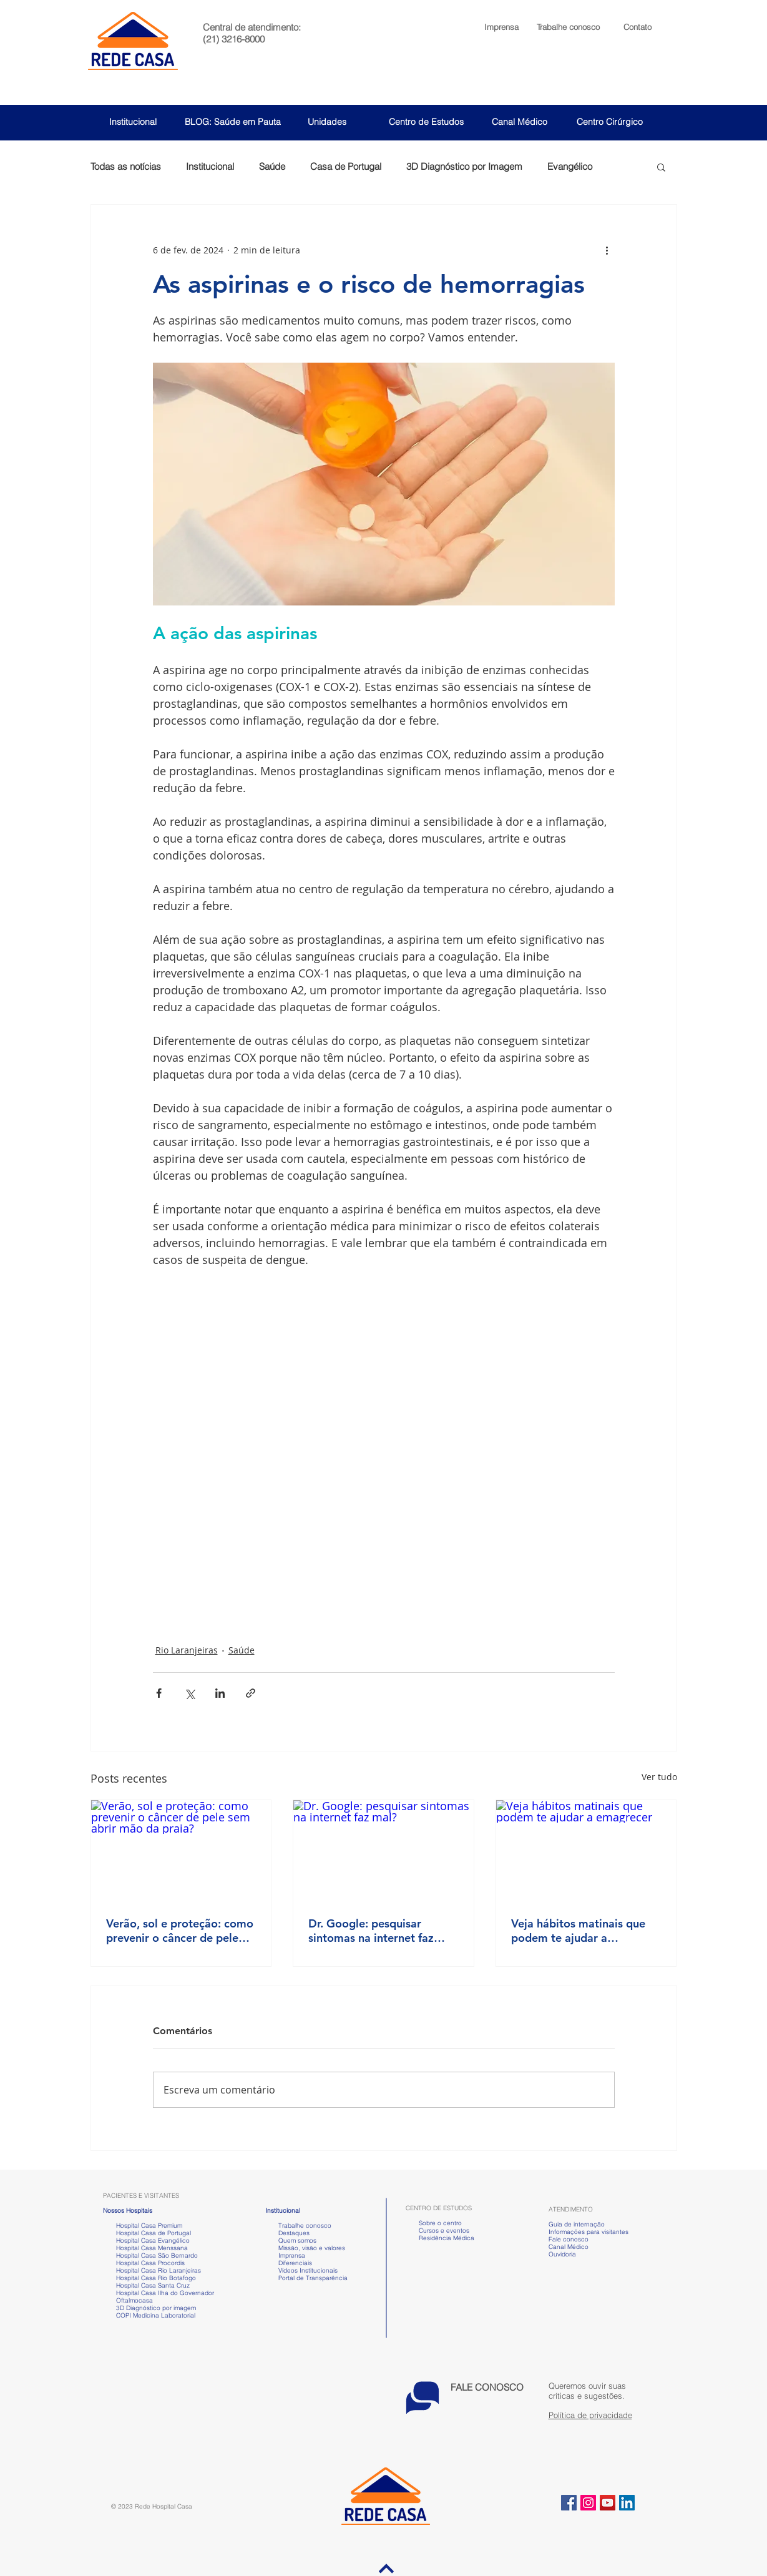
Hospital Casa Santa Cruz (153, 2285)
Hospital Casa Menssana (152, 2248)
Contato (637, 27)
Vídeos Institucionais (307, 2270)
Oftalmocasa (134, 2300)
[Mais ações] (607, 249)
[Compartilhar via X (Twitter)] (189, 1693)
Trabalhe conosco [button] (298, 2225)
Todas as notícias (125, 166)
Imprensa (290, 2255)
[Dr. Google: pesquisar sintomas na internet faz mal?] (383, 1850)
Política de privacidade (590, 2415)
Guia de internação (577, 2224)
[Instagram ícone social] (588, 2502)
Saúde (272, 166)
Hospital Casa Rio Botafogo (156, 2278)
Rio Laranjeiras (186, 1650)
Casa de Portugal (345, 166)
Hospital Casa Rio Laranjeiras (156, 2270)
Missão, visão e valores (311, 2248)
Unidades (327, 121)
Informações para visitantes (588, 2232)
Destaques (294, 2233)
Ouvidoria (562, 2254)
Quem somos (297, 2240)
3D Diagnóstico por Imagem (464, 166)
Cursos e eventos (442, 2230)
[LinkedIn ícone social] (627, 2502)
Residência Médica (446, 2238)
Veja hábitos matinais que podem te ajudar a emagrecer (578, 1930)
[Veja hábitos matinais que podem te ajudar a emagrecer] (586, 1850)
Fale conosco (569, 2239)
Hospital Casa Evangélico (153, 2240)
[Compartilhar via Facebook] (159, 1693)
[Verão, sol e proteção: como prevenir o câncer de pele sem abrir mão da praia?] (181, 1850)
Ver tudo (659, 1777)
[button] (568, 26)
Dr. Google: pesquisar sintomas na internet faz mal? (371, 1930)
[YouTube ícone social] (607, 2502)
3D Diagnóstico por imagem (156, 2308)
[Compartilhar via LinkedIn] (220, 1693)
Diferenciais (295, 2263)
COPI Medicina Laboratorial (149, 2315)
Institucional (133, 121)
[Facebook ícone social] (569, 2502)
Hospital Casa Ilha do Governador (165, 2293)
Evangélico (569, 166)
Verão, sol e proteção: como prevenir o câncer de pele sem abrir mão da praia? (179, 1930)
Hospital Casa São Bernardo (157, 2255)
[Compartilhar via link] (250, 1693)
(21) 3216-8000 (234, 39)
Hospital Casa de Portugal (147, 2233)
